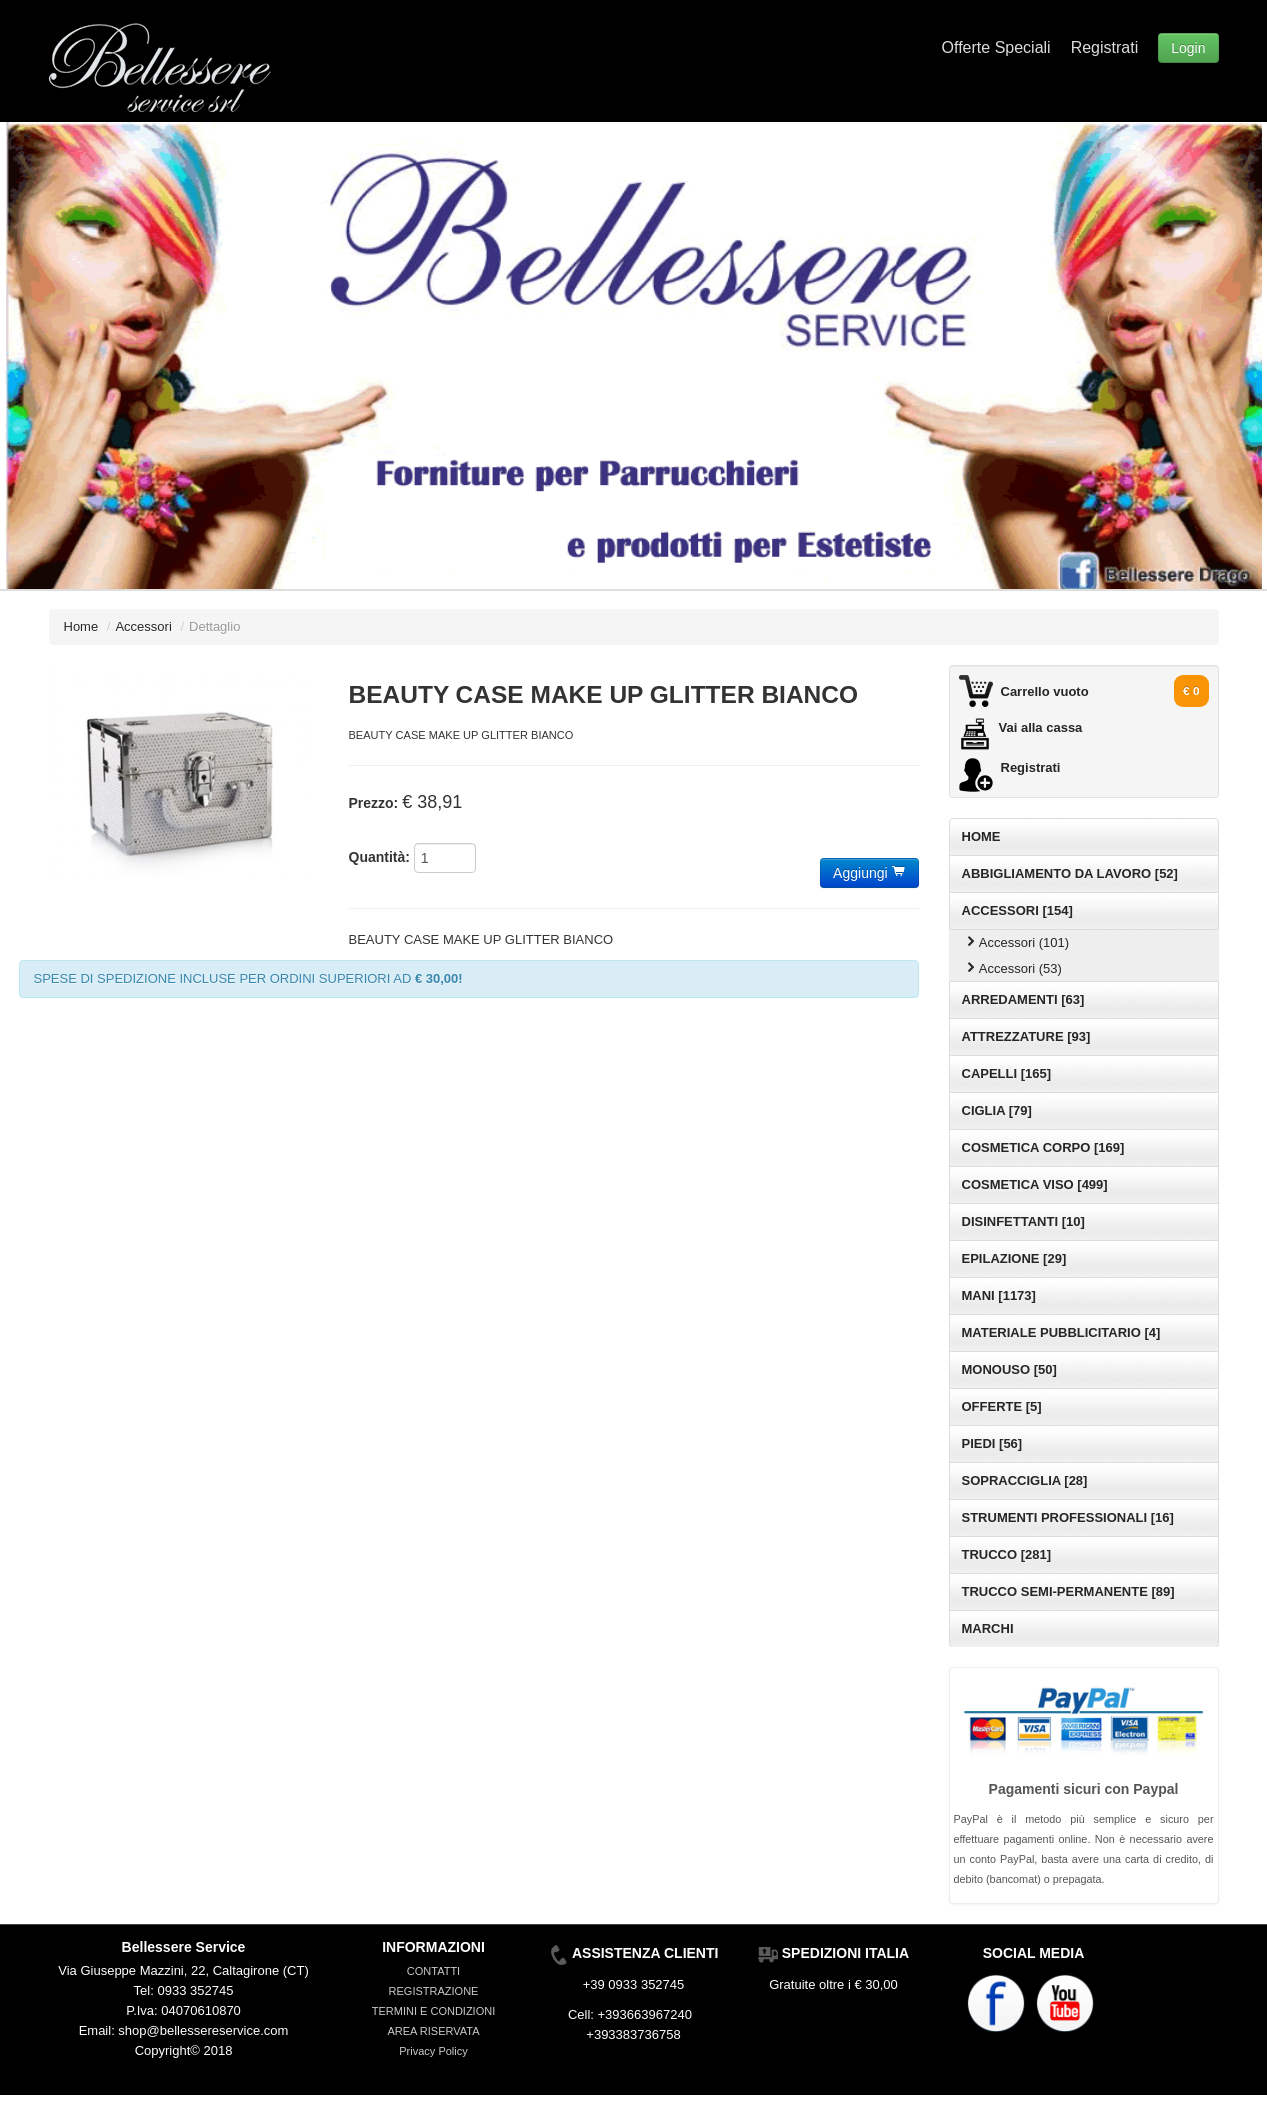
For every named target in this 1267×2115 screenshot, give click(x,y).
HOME (981, 836)
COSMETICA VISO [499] (1035, 1184)
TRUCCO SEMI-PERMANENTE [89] (1068, 1591)
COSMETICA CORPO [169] (1043, 1147)
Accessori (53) (1012, 968)
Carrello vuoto (1045, 691)
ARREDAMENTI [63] (1023, 999)
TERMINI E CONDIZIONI (433, 2011)
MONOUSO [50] (1009, 1369)
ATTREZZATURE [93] (1026, 1036)
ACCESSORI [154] (1017, 910)
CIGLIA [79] (997, 1110)
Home (81, 626)
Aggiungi (869, 873)
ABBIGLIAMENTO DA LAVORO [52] (1070, 873)
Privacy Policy (433, 2051)
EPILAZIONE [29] (1014, 1258)
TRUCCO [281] (1007, 1554)
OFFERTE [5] (1002, 1406)
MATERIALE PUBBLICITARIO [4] (1061, 1332)
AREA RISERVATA (433, 2031)
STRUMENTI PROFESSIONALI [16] (1068, 1517)
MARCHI (988, 1628)
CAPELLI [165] (1007, 1073)
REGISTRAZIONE (434, 1991)
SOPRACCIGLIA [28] (1025, 1480)
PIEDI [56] (992, 1443)
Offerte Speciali (996, 47)
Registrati (1105, 47)
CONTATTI (433, 1971)
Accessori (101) (1016, 942)
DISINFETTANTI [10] (1023, 1221)
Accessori (143, 626)
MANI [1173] (999, 1295)
